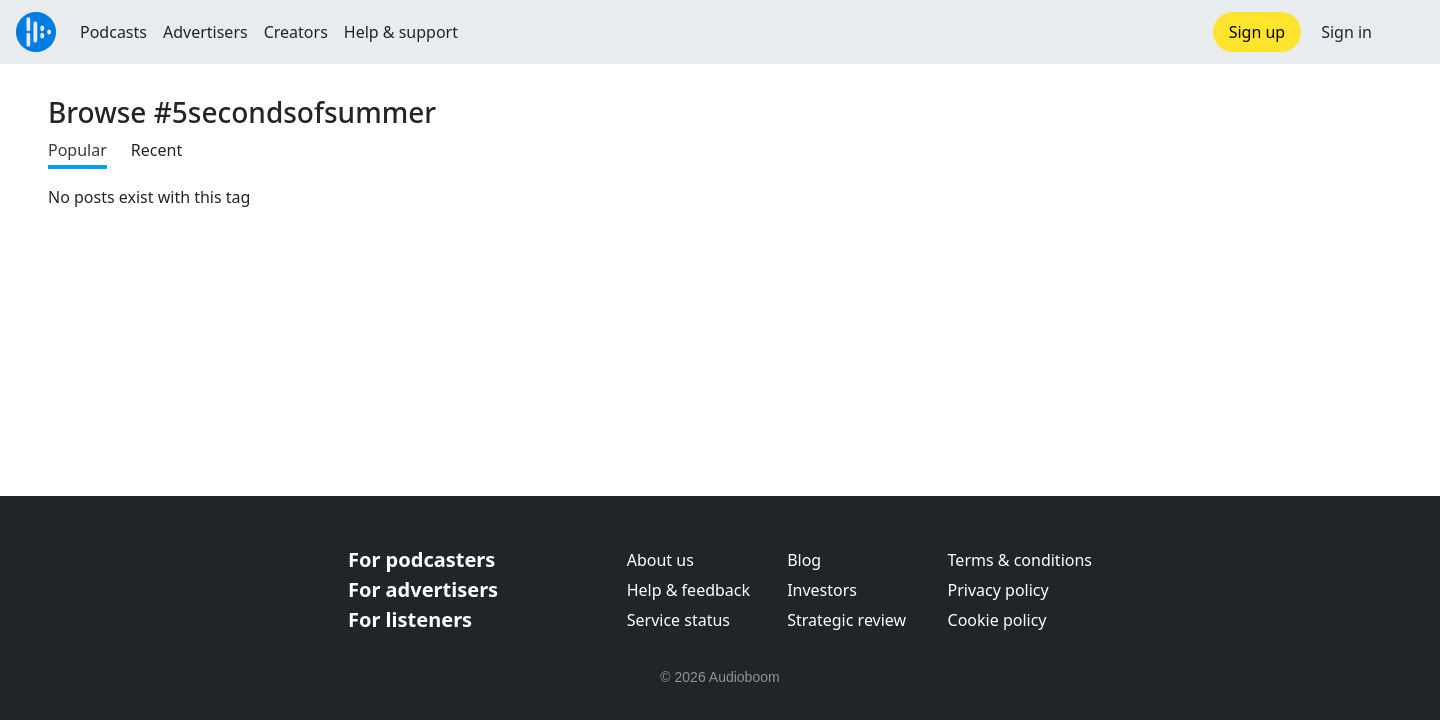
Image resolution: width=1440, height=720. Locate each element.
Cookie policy (997, 620)
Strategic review (846, 620)
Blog (804, 560)
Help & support (401, 32)
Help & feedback (688, 590)
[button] (1406, 32)
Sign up (1257, 32)
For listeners (410, 619)
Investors (822, 590)
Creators (296, 32)
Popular (77, 150)
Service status (678, 620)
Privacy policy (998, 590)
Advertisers (205, 32)
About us (660, 560)
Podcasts (113, 32)
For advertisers (423, 589)
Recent (156, 150)
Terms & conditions (1020, 560)
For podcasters (421, 559)
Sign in (1346, 32)
